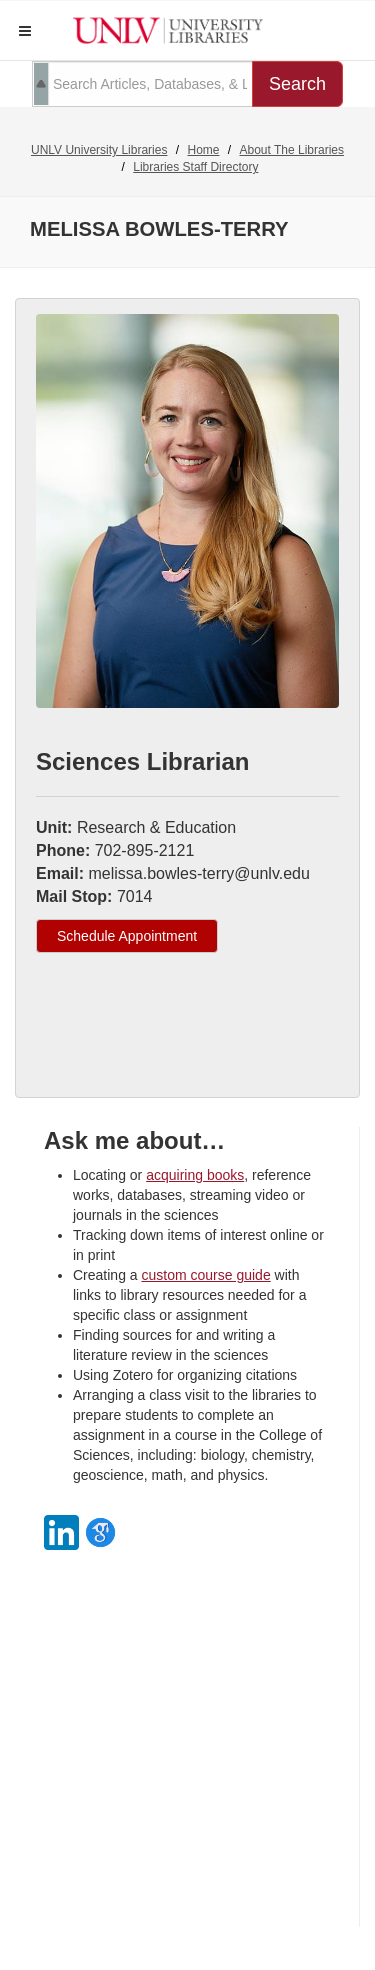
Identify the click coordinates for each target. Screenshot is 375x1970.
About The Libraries (292, 150)
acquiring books (195, 1175)
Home (203, 150)
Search (297, 84)
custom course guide (205, 1275)
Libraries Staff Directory (195, 167)
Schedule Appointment (127, 936)
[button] (25, 31)
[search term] (142, 84)
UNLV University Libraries (99, 150)
